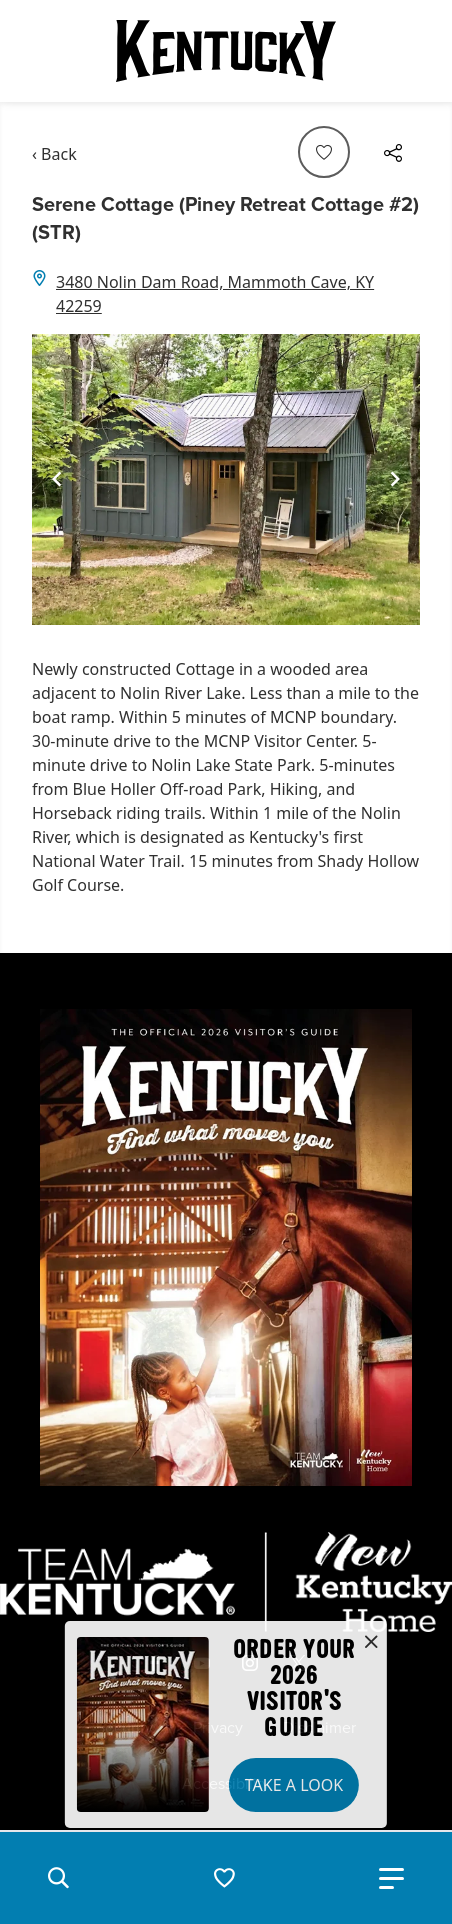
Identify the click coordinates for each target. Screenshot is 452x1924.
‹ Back (54, 154)
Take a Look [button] (294, 1785)
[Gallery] (226, 479)
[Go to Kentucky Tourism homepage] (226, 51)
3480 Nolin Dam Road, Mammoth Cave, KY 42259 (215, 294)
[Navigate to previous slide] (57, 479)
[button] (58, 1878)
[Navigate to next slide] (395, 479)
